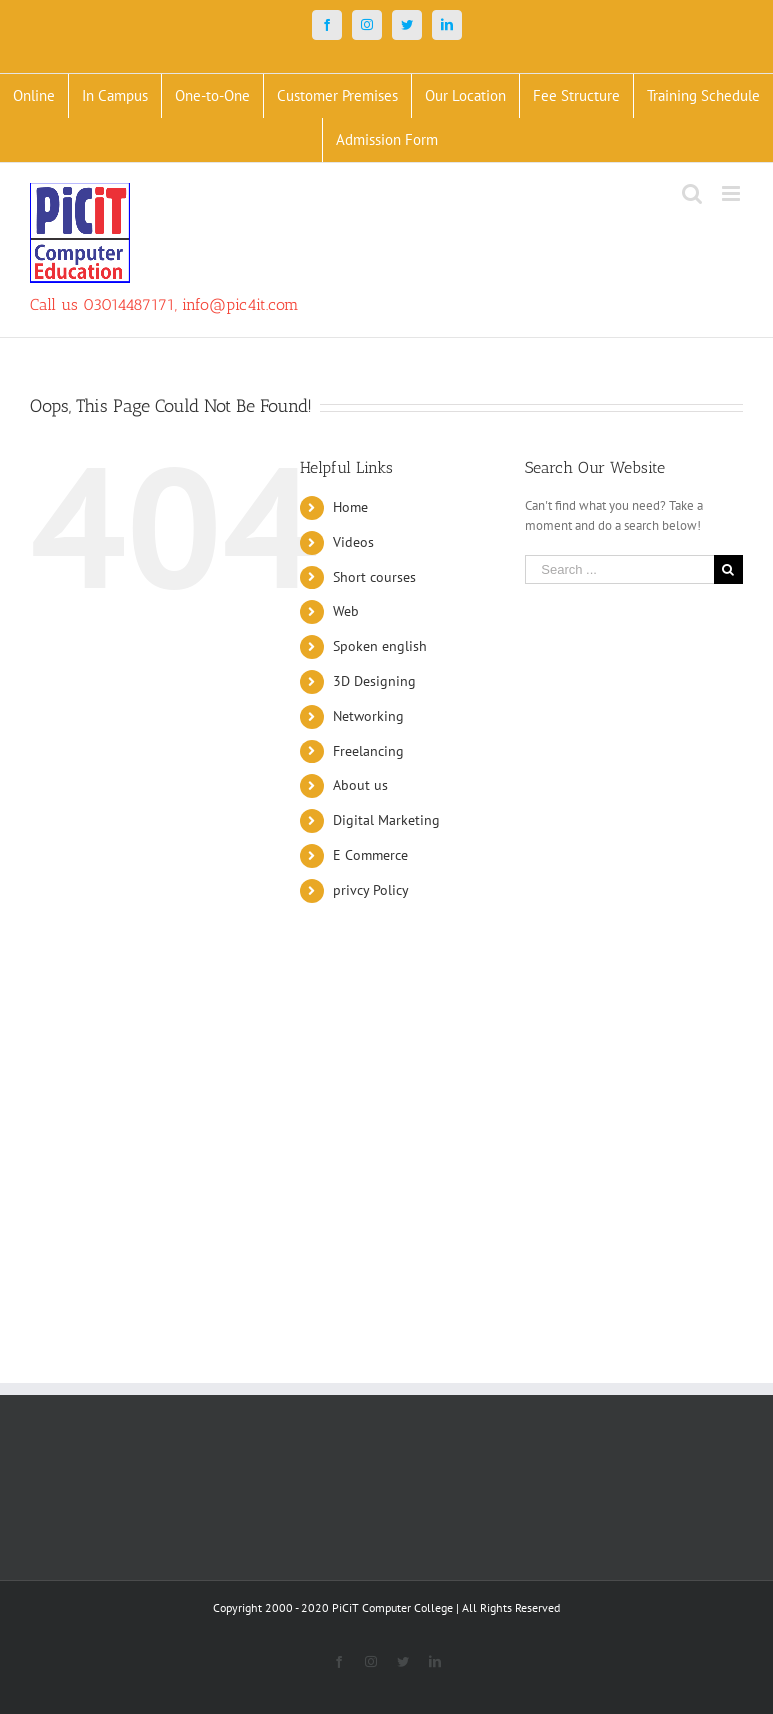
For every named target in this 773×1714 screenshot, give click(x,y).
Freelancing (368, 751)
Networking (368, 716)
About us (360, 785)
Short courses (374, 577)
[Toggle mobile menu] (732, 193)
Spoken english (380, 646)
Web (346, 611)
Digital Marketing (386, 820)
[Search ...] (619, 569)
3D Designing (374, 681)
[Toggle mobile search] (692, 193)
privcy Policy (371, 890)
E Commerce (370, 855)
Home (350, 507)
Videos (353, 542)
